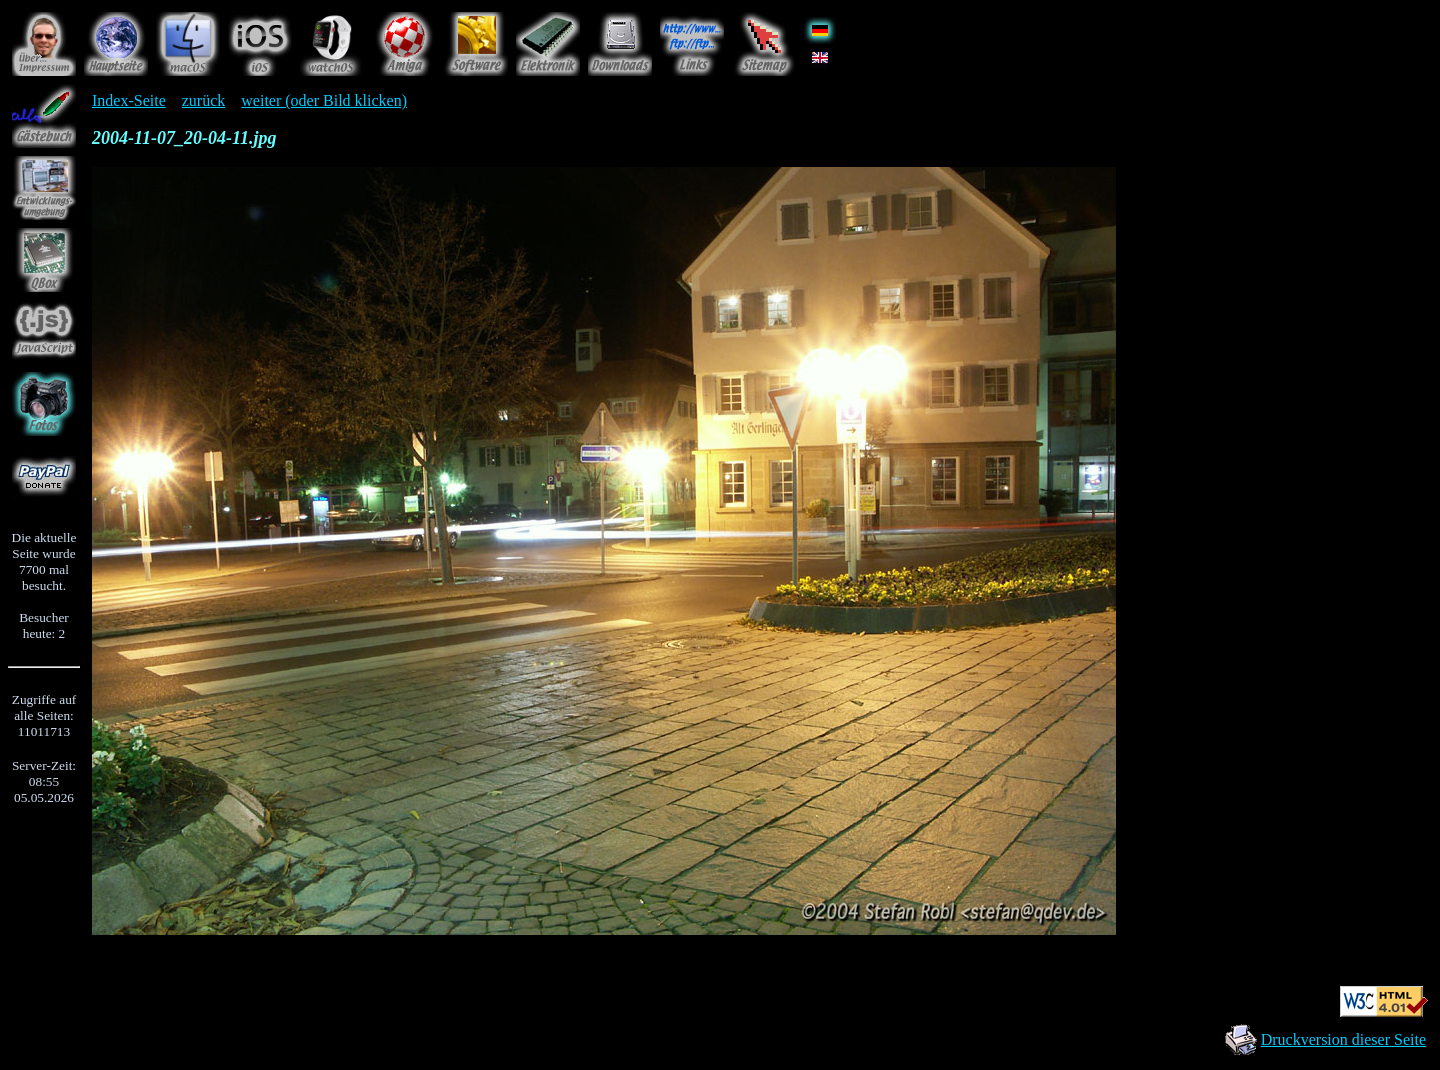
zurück (204, 100)
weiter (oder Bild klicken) (324, 100)
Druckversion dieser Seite (1343, 1039)
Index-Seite (129, 100)
